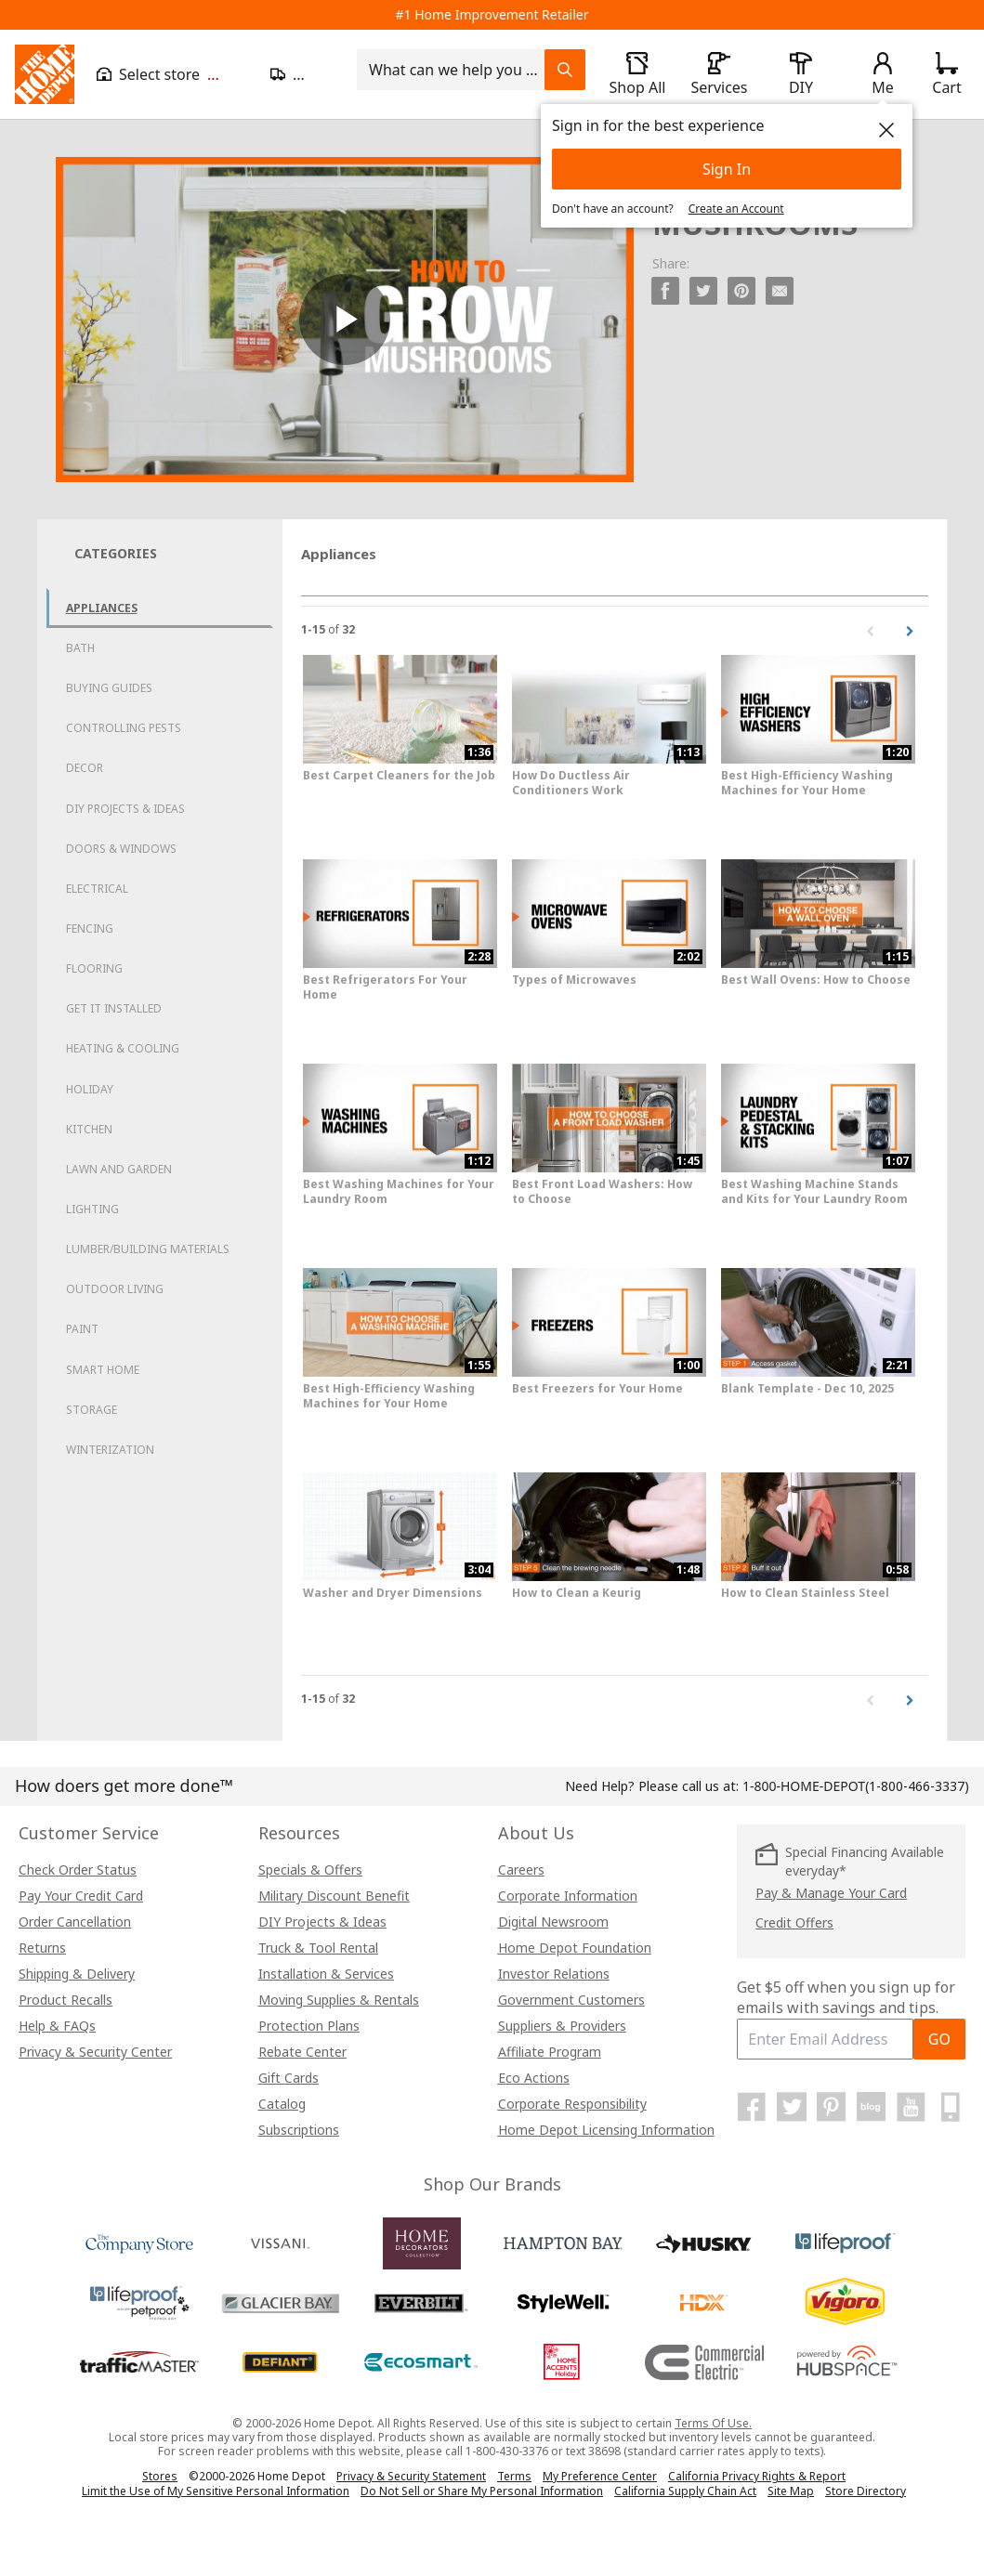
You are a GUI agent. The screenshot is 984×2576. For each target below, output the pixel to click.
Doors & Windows (121, 848)
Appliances (102, 608)
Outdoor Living (115, 1289)
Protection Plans (309, 2025)
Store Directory (865, 2491)
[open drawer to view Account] (882, 74)
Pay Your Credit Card (81, 1895)
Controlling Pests (123, 728)
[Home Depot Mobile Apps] (950, 2107)
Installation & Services (326, 1973)
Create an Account (736, 208)
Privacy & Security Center (95, 2051)
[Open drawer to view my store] (172, 74)
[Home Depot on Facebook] (752, 2107)
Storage (91, 1410)
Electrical (97, 888)
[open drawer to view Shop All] (637, 74)
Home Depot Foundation (574, 1947)
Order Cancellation (75, 1921)
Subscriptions (298, 2129)
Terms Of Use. (713, 2423)
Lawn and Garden (119, 1169)
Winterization (110, 1450)
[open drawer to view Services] (719, 74)
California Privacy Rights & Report (757, 2476)
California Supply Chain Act (685, 2491)
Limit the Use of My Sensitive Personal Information (215, 2491)
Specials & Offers (310, 1869)
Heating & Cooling (122, 1048)
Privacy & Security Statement (411, 2476)
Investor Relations (554, 1973)
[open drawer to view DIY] (801, 74)
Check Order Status (78, 1869)
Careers (521, 1869)
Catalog (282, 2103)
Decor (84, 768)
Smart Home (102, 1370)
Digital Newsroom (553, 1921)
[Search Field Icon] (564, 69)
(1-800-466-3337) (855, 1786)
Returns (42, 1947)
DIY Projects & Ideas (125, 809)
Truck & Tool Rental (318, 1947)
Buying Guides (109, 688)
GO (939, 2039)
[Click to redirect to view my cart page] (946, 74)
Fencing (89, 928)
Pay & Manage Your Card (831, 1893)
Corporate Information (567, 1895)
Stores (159, 2476)
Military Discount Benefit (334, 1895)
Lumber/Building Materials (148, 1249)
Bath (80, 648)
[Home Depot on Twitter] (792, 2107)
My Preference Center (600, 2476)
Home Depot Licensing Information (606, 2129)
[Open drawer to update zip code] (302, 74)
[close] (886, 130)
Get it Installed (114, 1008)
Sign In (726, 169)
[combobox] (456, 69)
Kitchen (89, 1129)
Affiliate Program (549, 2051)
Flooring (94, 968)
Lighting (92, 1209)
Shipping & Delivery (77, 1973)
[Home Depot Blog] (871, 2107)
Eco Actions (534, 2077)
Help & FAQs (57, 2025)
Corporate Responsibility (572, 2103)
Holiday (89, 1089)
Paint (82, 1329)
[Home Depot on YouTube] (910, 2107)
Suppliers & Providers (562, 2025)
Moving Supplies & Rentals (338, 1999)
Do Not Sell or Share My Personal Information (482, 2491)
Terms (514, 2476)
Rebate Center (302, 2051)
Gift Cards (288, 2077)
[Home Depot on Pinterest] (831, 2107)
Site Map (791, 2491)
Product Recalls (65, 1999)
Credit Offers (794, 1922)
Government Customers (571, 1999)
